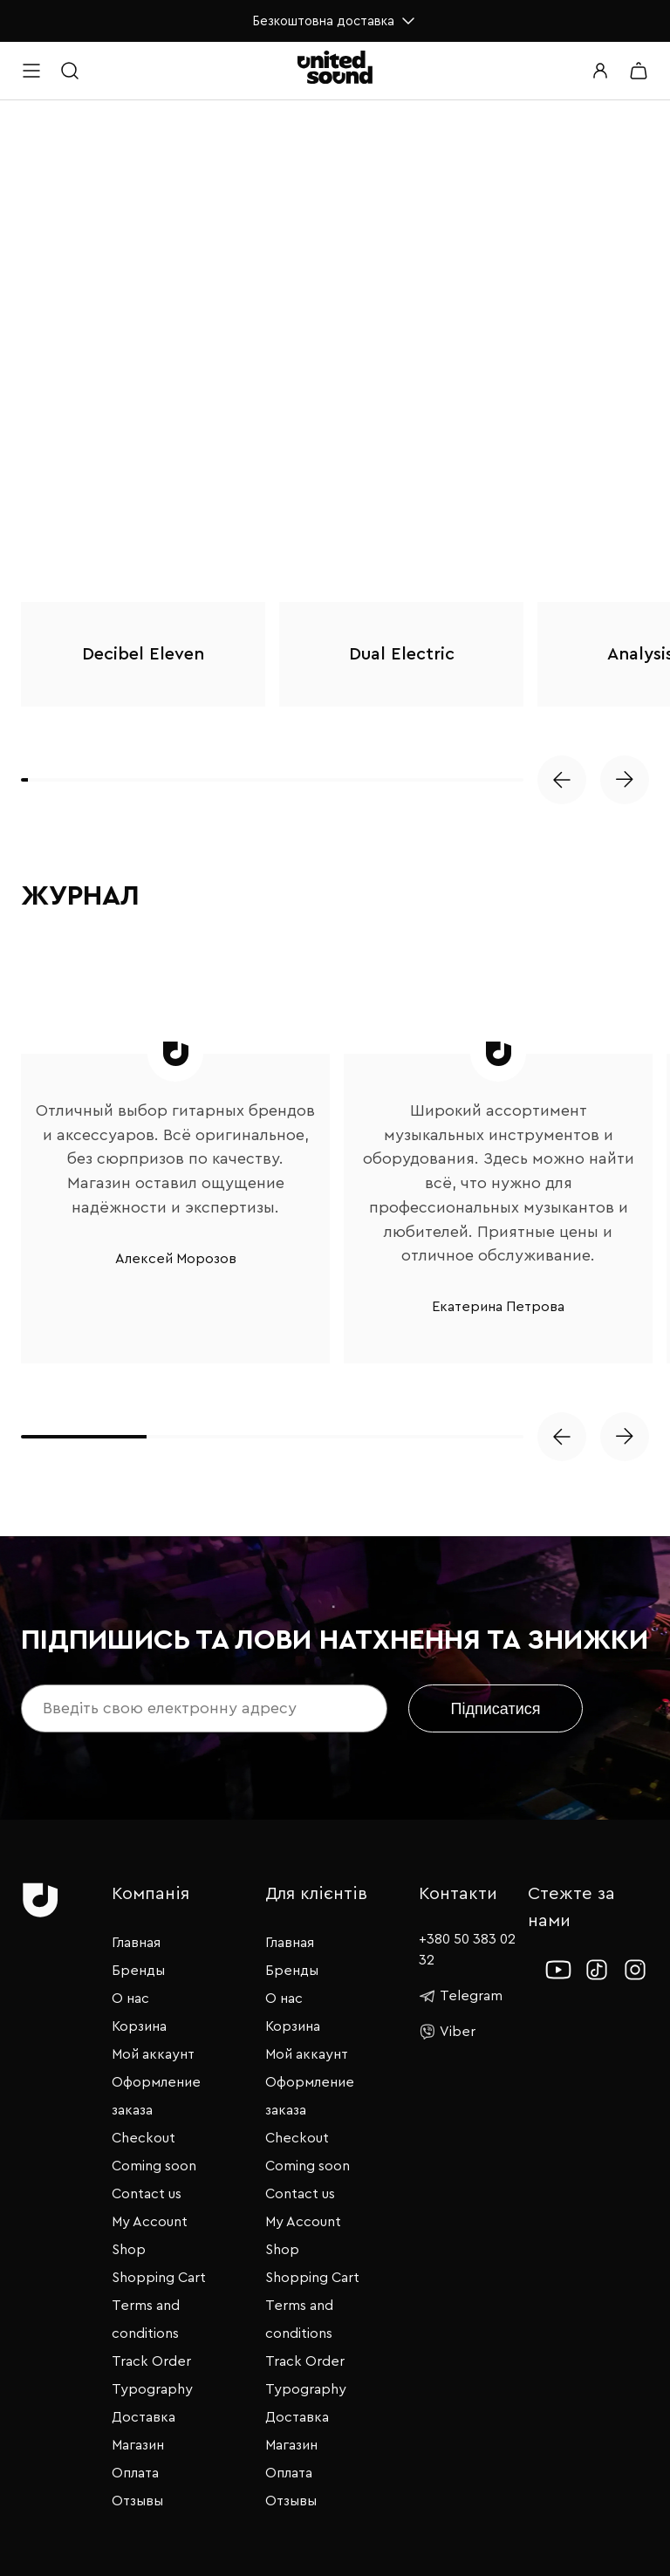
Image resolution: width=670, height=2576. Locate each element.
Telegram (460, 1996)
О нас (130, 1998)
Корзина (139, 2026)
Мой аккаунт (153, 2054)
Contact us (146, 2194)
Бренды (138, 1971)
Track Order (151, 2361)
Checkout (143, 2138)
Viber (447, 2031)
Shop (129, 2250)
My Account (150, 2222)
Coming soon (154, 2166)
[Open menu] (31, 70)
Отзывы (137, 2501)
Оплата (135, 2473)
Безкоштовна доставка (335, 20)
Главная (136, 1943)
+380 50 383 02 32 (467, 1950)
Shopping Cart (159, 2278)
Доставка (143, 2417)
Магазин (138, 2445)
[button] (561, 779)
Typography (152, 2389)
